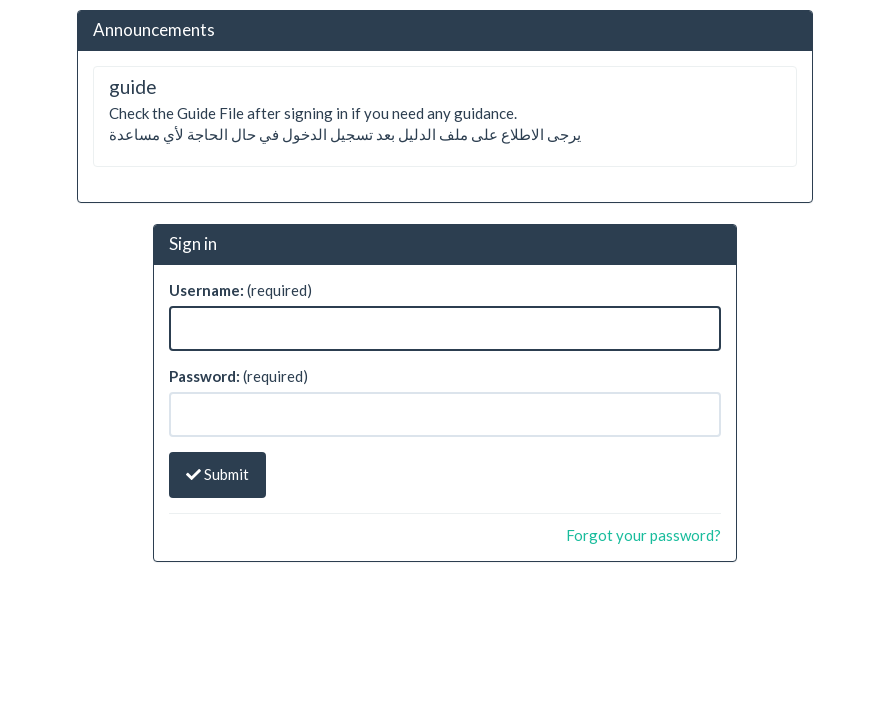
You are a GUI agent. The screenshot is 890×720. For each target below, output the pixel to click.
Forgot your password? (643, 535)
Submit (217, 474)
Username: (206, 290)
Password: (204, 376)
